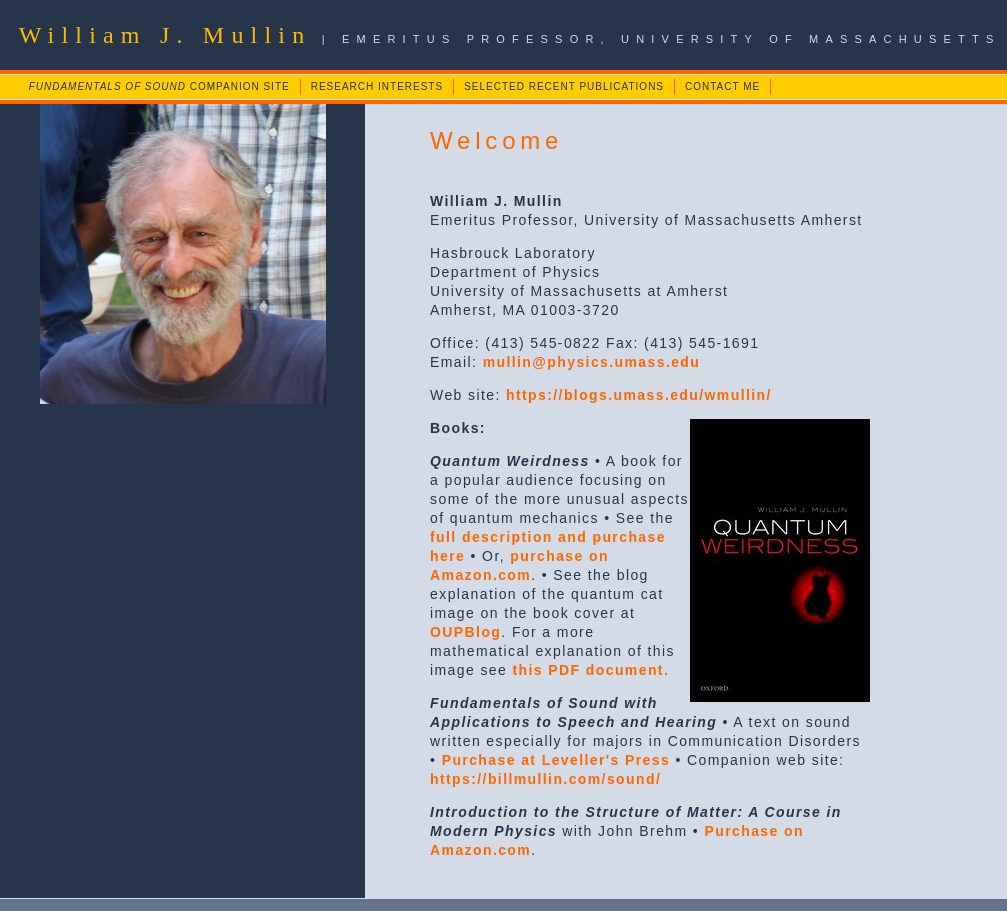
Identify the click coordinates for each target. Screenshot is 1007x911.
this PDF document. (591, 670)
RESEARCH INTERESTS (377, 86)
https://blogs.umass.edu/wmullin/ (639, 395)
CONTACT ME (722, 86)
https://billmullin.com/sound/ (545, 779)
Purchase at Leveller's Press (556, 760)
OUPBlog (465, 632)
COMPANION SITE (159, 86)
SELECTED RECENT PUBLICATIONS (564, 86)
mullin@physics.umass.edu (592, 362)
